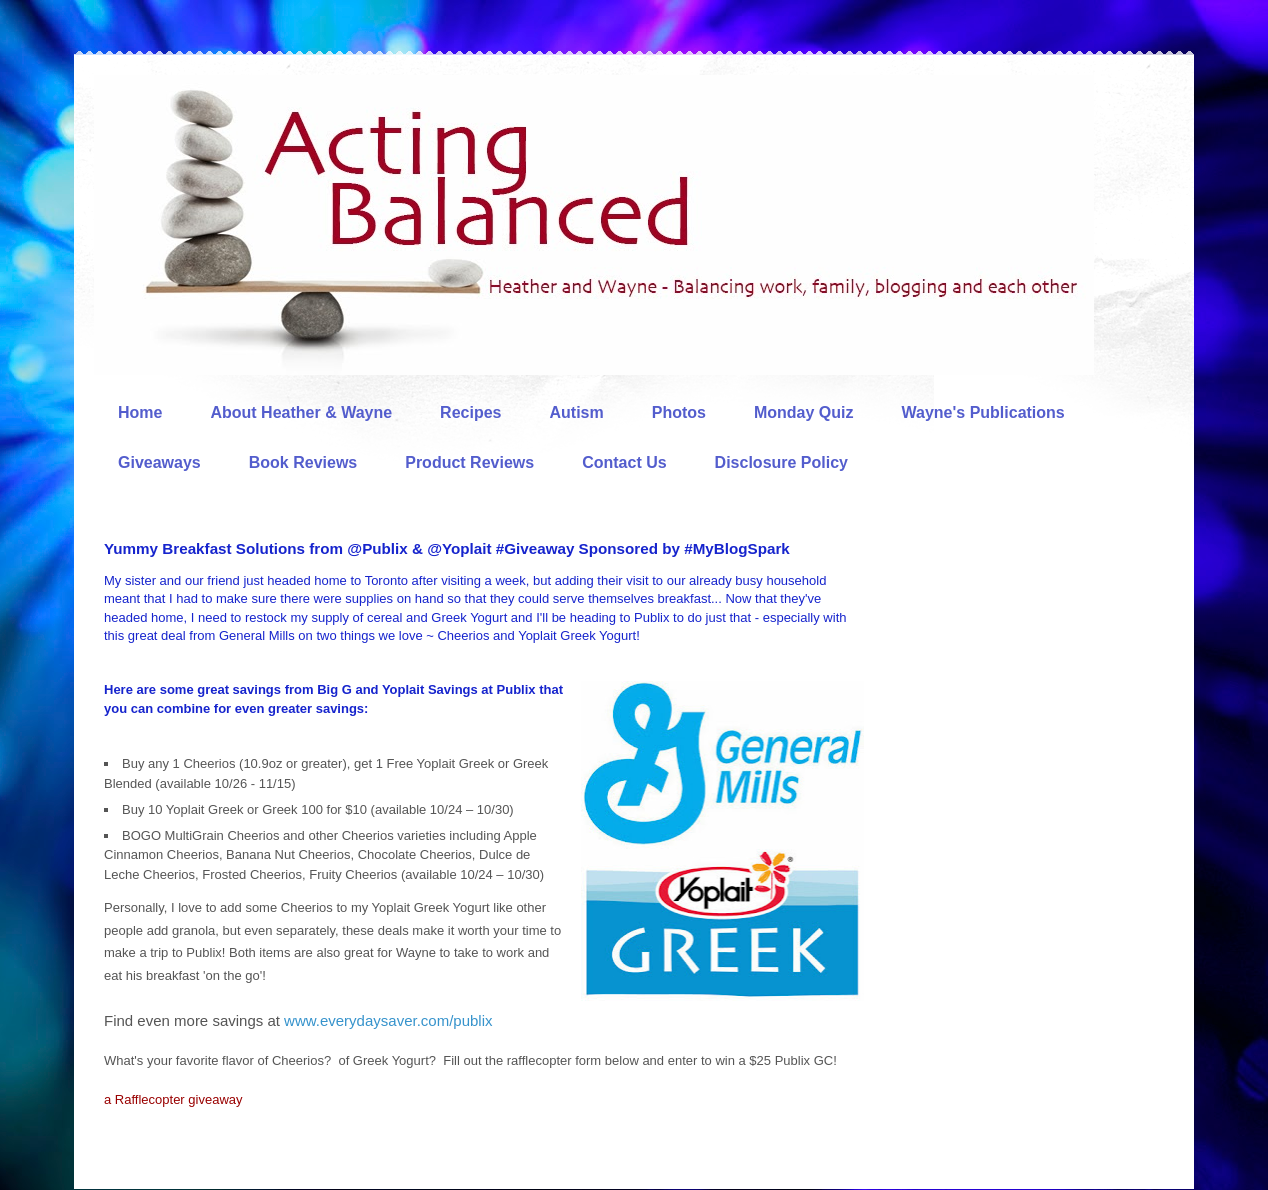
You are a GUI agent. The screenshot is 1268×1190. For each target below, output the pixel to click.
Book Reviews (303, 462)
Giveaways (159, 462)
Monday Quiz (804, 412)
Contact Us (624, 462)
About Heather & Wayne (301, 412)
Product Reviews (469, 462)
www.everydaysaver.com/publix (388, 1020)
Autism (576, 412)
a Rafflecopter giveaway (173, 1099)
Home (140, 412)
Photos (679, 412)
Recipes (470, 412)
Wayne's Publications (983, 412)
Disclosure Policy (781, 462)
